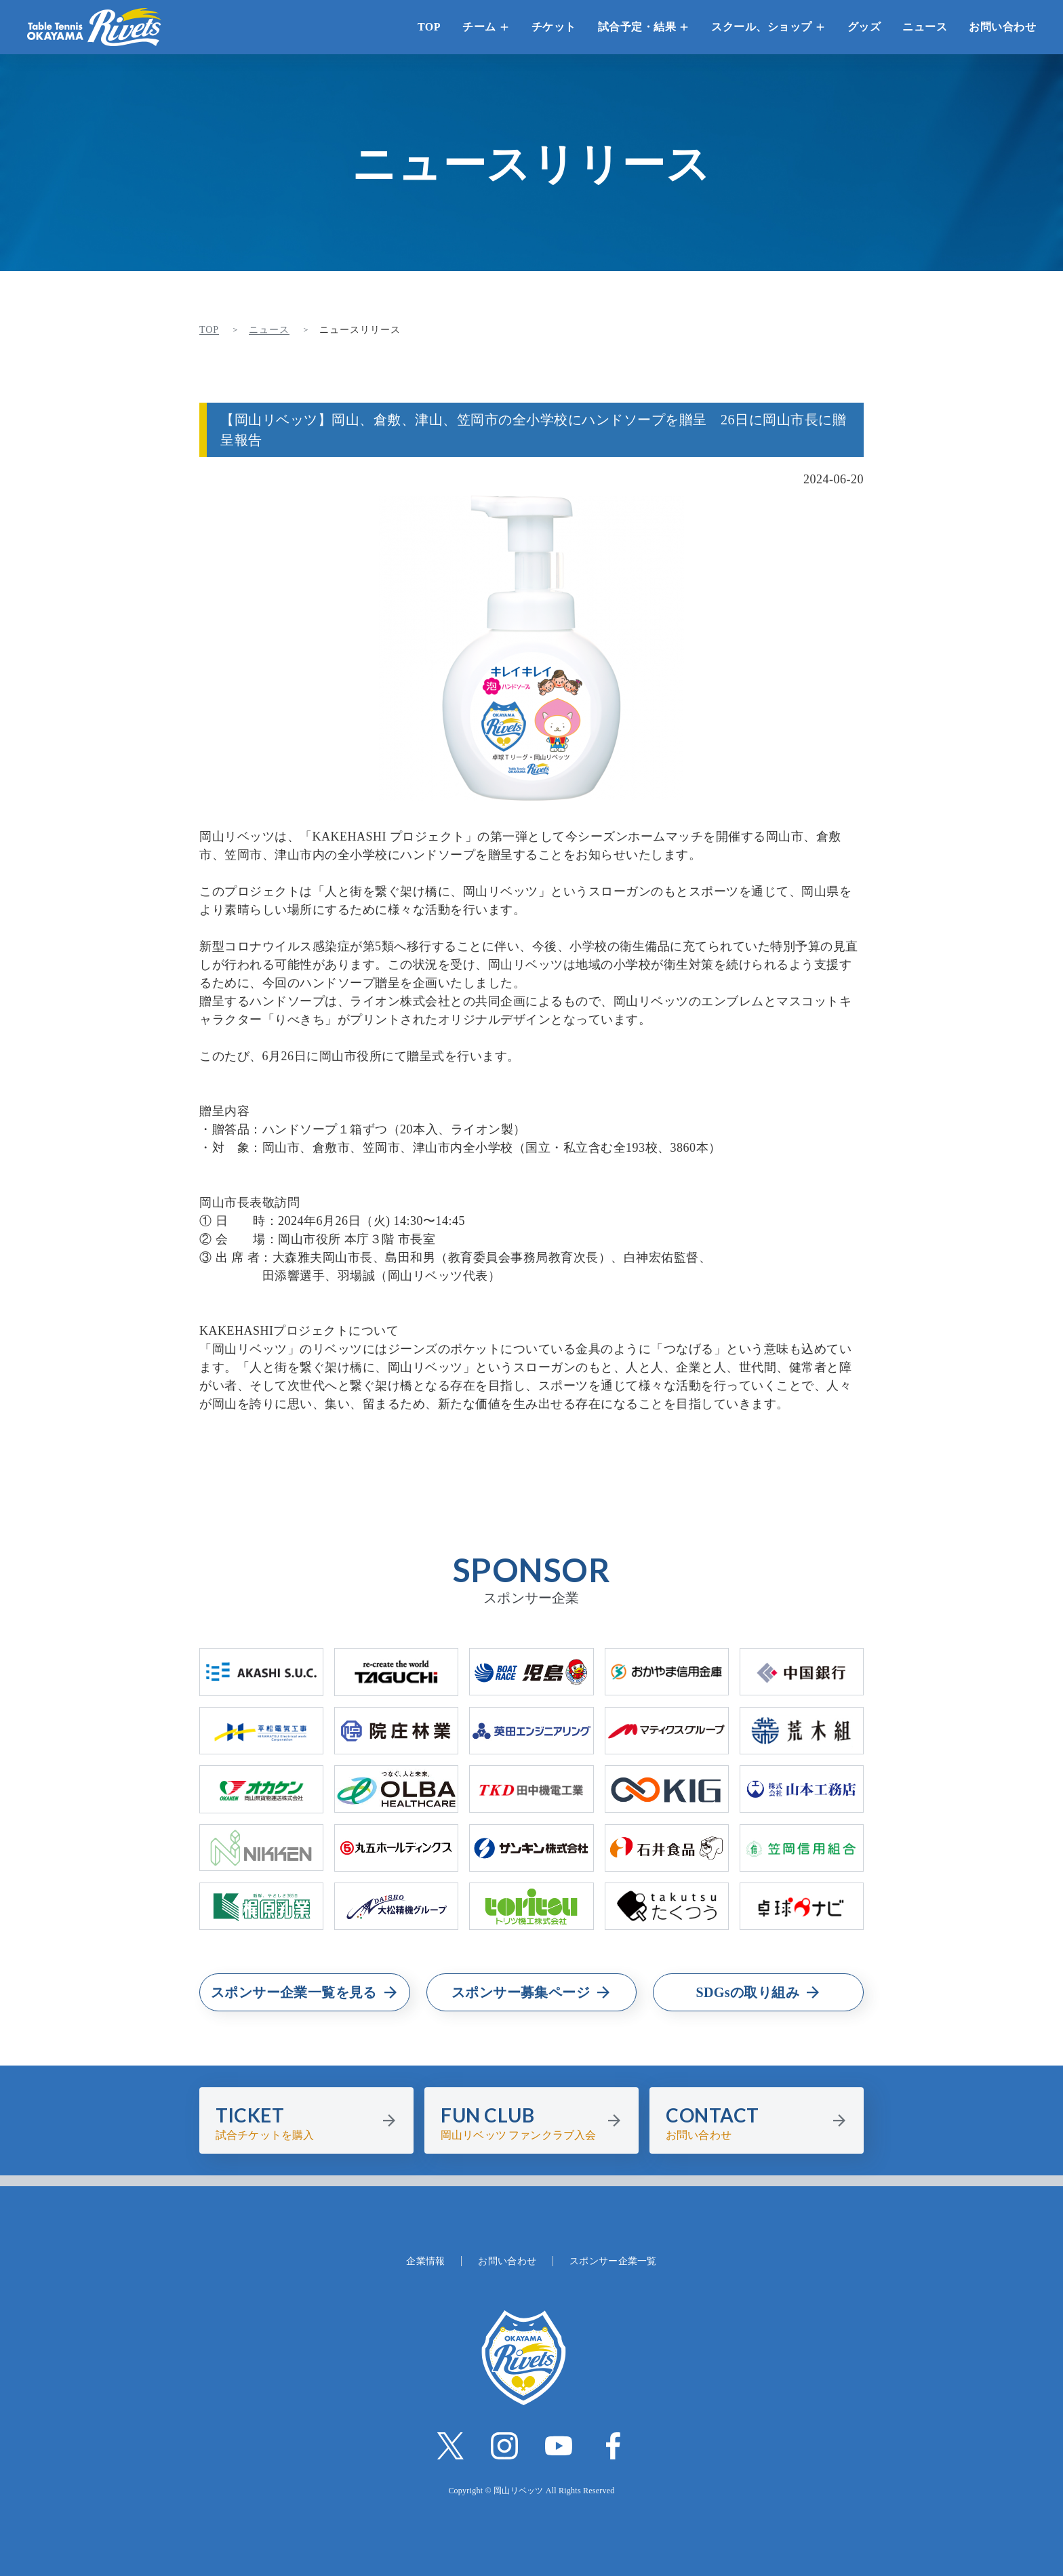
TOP (429, 27)
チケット (554, 27)
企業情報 (425, 2261)
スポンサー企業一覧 (613, 2261)
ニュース (924, 27)
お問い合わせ (1002, 27)
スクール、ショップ (761, 27)
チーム (479, 27)
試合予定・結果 (637, 27)
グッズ (864, 27)
